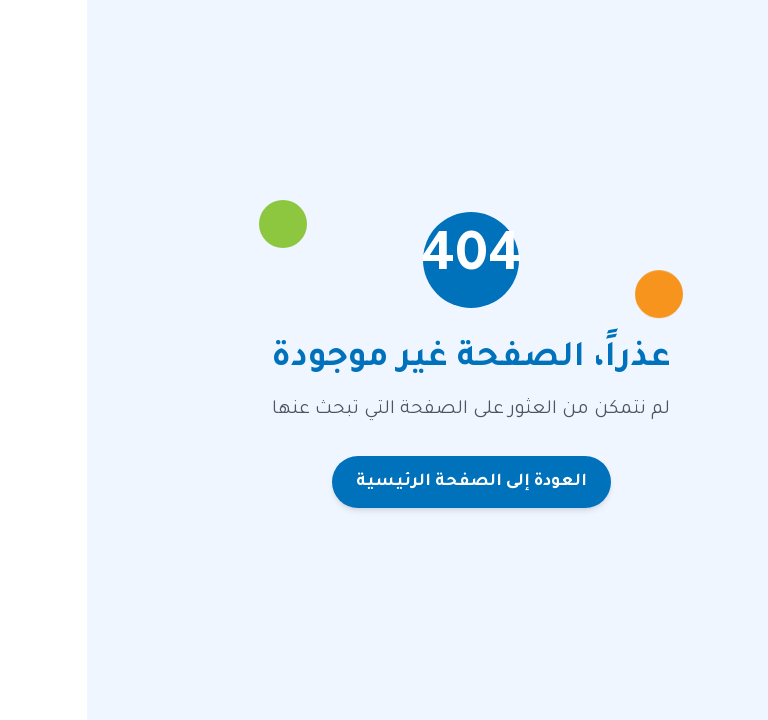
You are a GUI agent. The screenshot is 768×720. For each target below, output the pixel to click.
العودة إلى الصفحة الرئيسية (384, 482)
